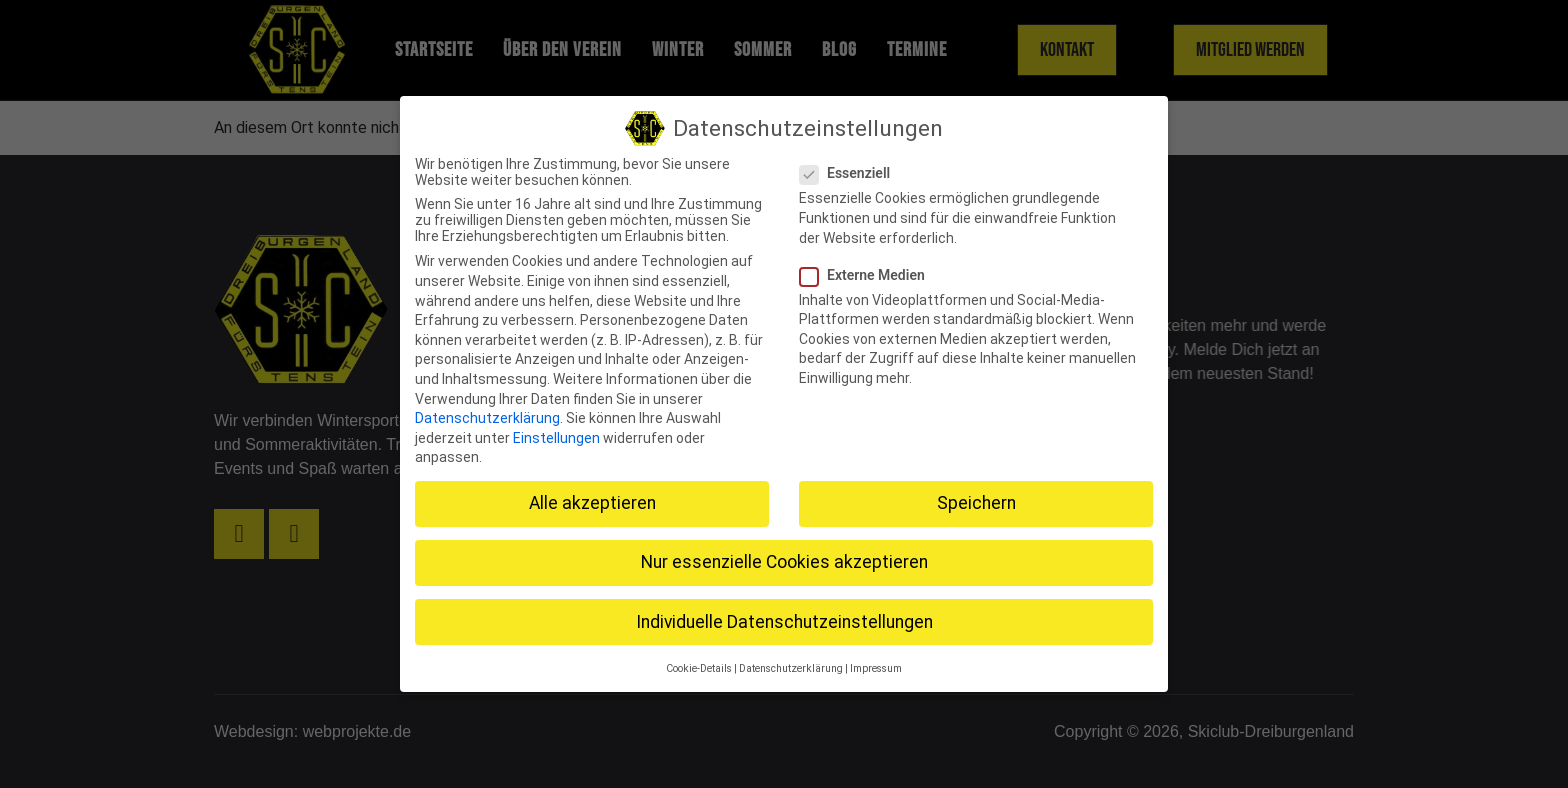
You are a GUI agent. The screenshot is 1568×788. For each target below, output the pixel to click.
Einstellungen (556, 438)
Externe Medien (868, 275)
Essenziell (851, 173)
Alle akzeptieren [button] (592, 503)
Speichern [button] (976, 503)
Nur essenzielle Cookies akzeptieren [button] (784, 562)
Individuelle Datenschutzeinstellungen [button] (784, 621)
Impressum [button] (876, 668)
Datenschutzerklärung (487, 418)
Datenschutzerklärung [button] (791, 668)
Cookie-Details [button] (699, 668)
